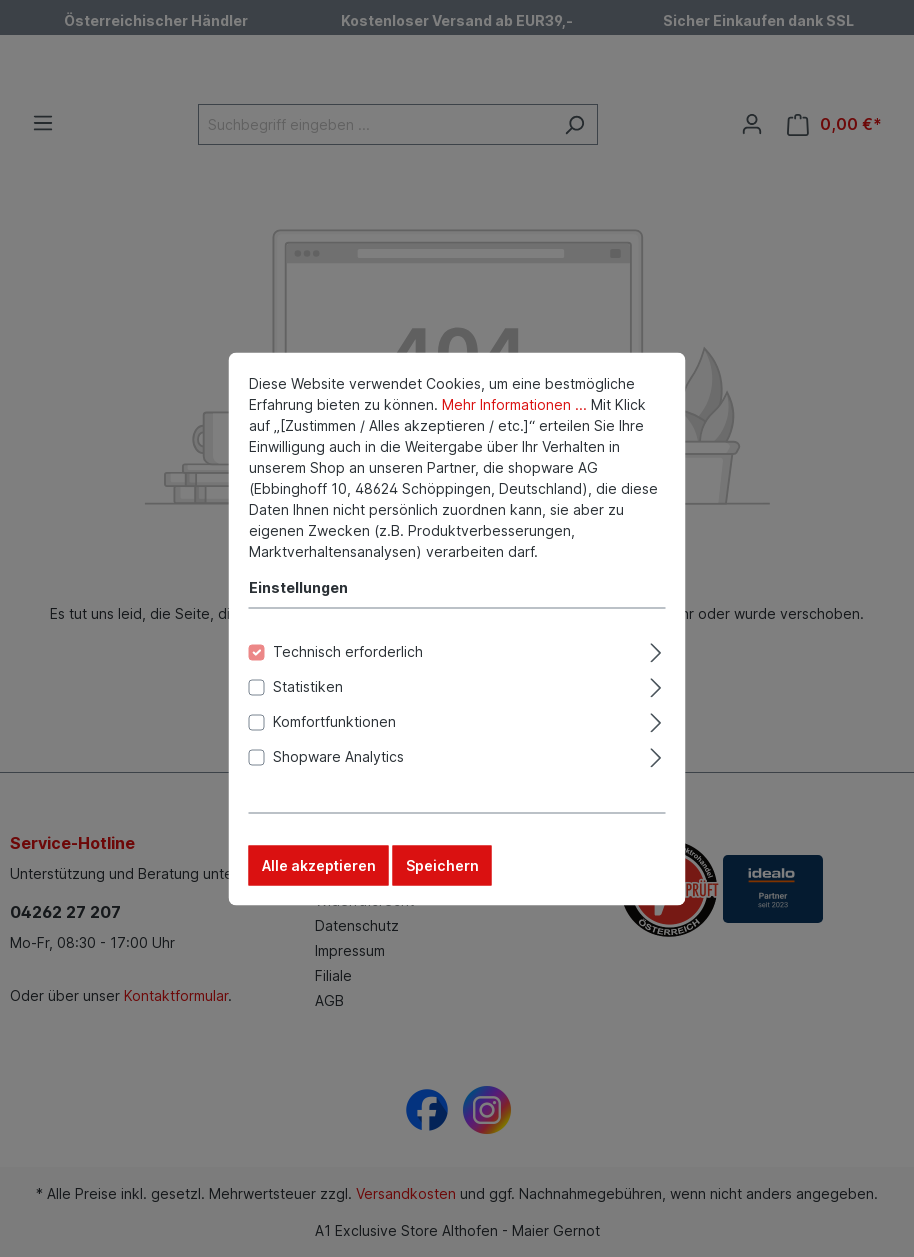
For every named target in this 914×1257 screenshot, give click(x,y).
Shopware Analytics (338, 760)
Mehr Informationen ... (514, 408)
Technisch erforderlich (348, 655)
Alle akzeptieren (319, 869)
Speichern (442, 869)
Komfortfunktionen (334, 725)
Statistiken (308, 690)
